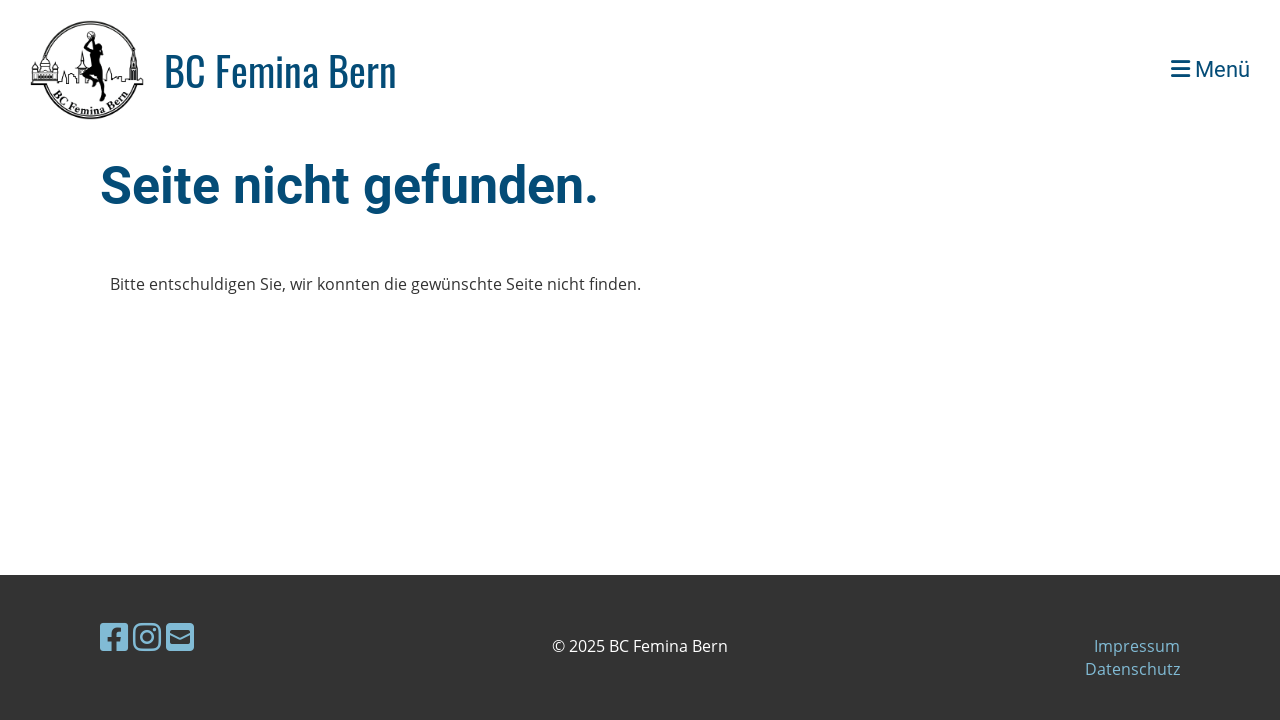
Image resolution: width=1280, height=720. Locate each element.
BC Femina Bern (280, 70)
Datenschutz (1132, 669)
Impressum (1137, 646)
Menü (1210, 69)
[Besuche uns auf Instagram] (147, 636)
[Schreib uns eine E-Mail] (180, 636)
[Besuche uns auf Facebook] (114, 636)
